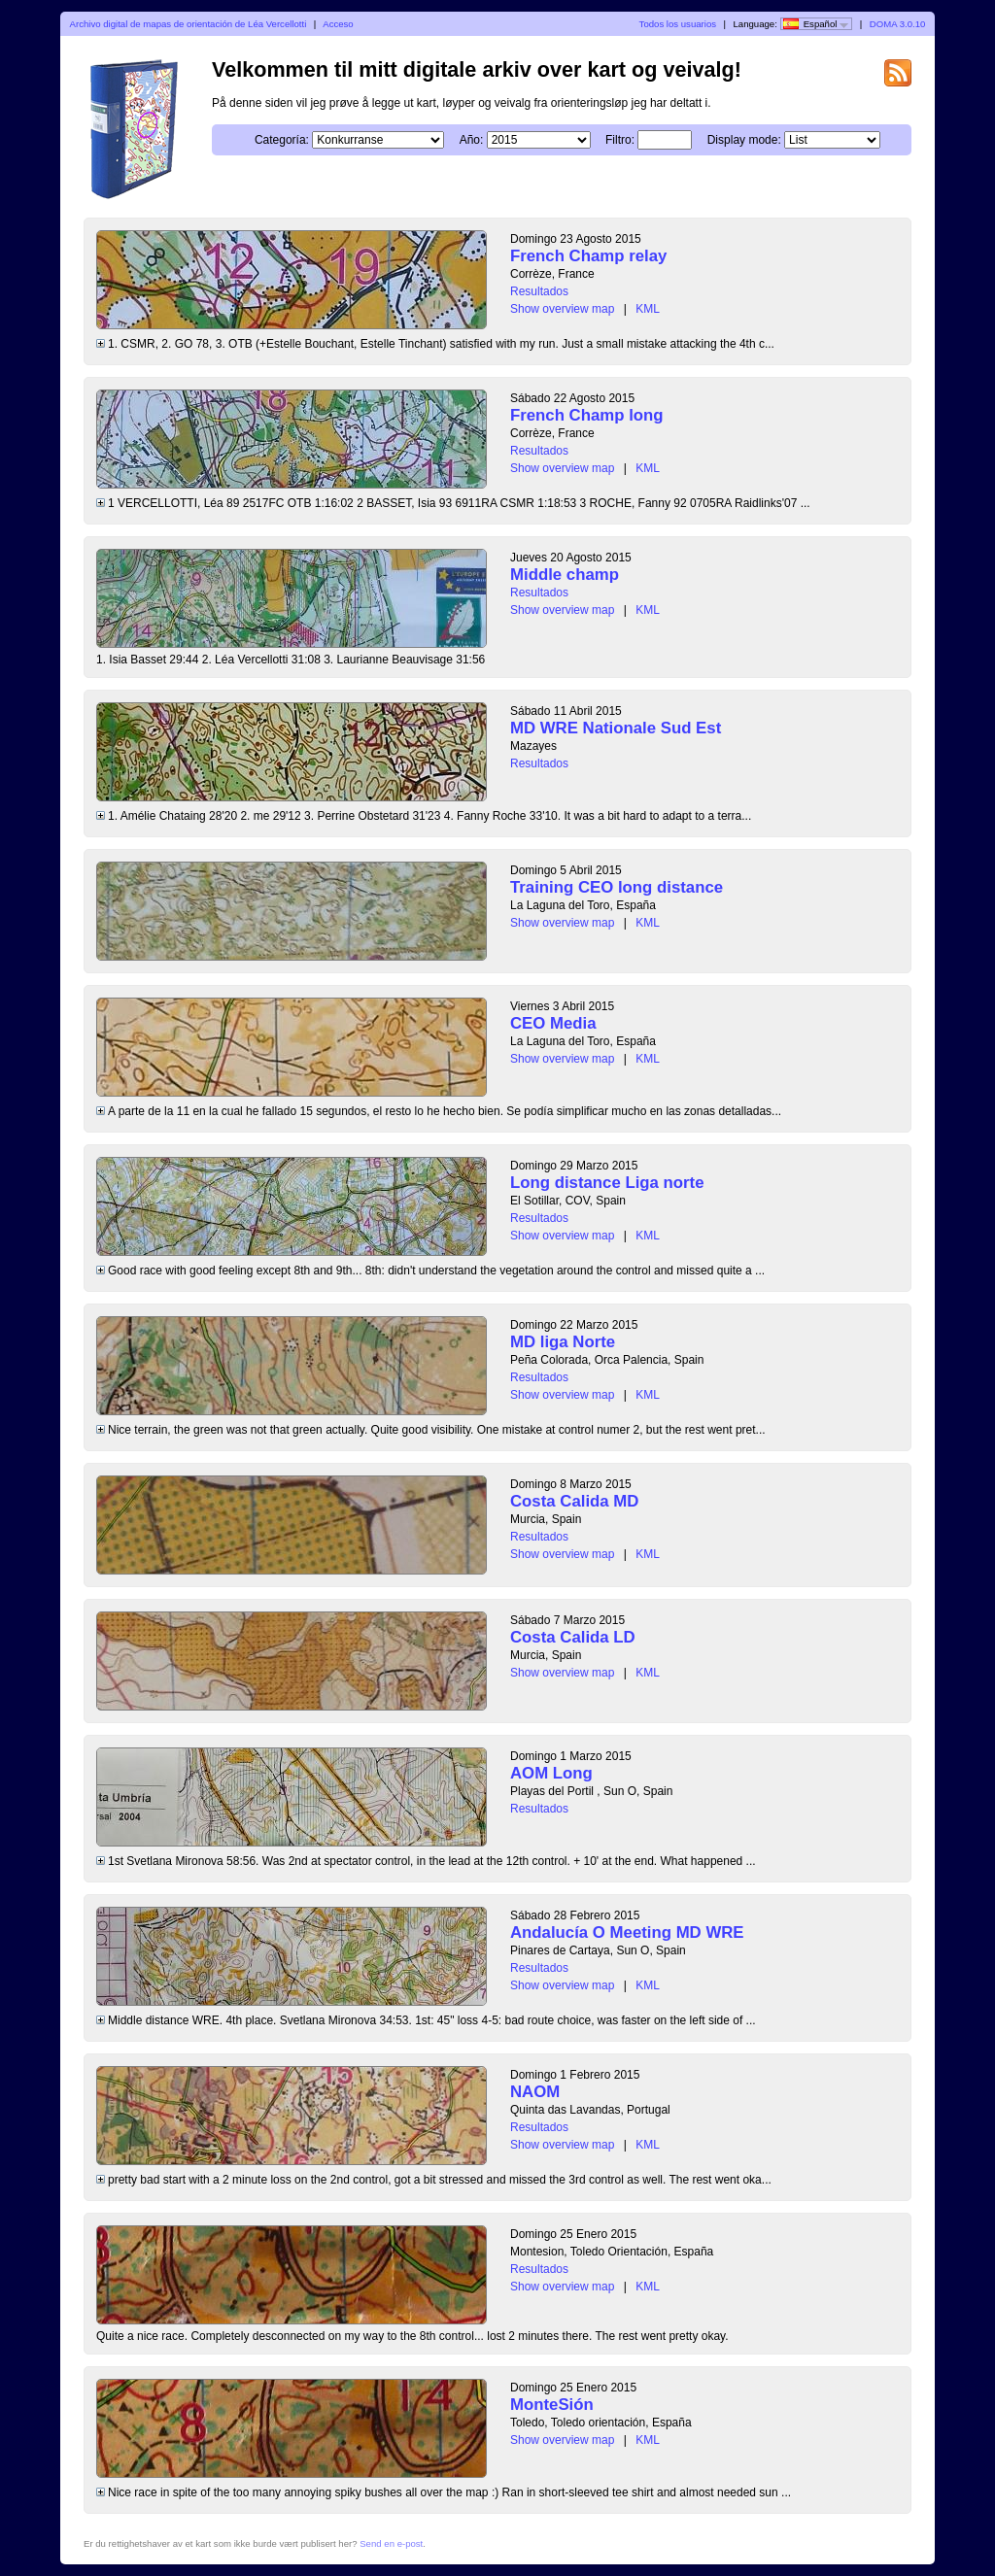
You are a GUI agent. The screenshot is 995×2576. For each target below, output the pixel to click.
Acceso (338, 23)
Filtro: (620, 140)
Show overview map (562, 309)
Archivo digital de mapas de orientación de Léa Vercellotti (188, 23)
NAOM (535, 2092)
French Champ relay (588, 256)
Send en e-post (391, 2543)
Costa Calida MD (574, 1501)
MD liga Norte (562, 1342)
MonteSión (552, 2404)
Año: (472, 140)
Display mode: (744, 140)
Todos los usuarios (677, 23)
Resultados (539, 291)
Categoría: (282, 140)
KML (647, 309)
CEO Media (553, 1023)
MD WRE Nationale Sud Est (615, 728)
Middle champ (564, 574)
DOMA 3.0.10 (898, 23)
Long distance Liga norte (607, 1182)
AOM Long (551, 1773)
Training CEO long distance (616, 887)
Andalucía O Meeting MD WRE (627, 1932)
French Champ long (587, 415)
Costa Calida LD (572, 1637)
